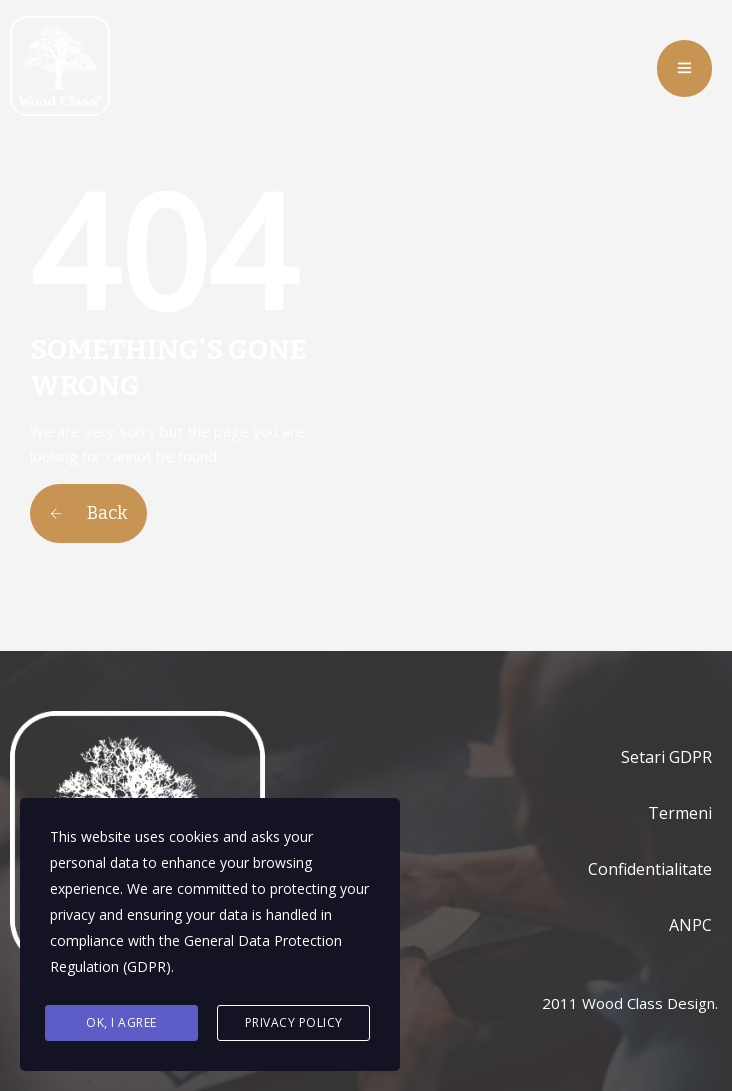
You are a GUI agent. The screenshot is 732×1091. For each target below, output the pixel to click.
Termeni (680, 813)
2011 (560, 1003)
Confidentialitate (650, 869)
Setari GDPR (666, 757)
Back (88, 513)
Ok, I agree (121, 1022)
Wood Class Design (648, 1003)
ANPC (690, 925)
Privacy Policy (294, 1022)
